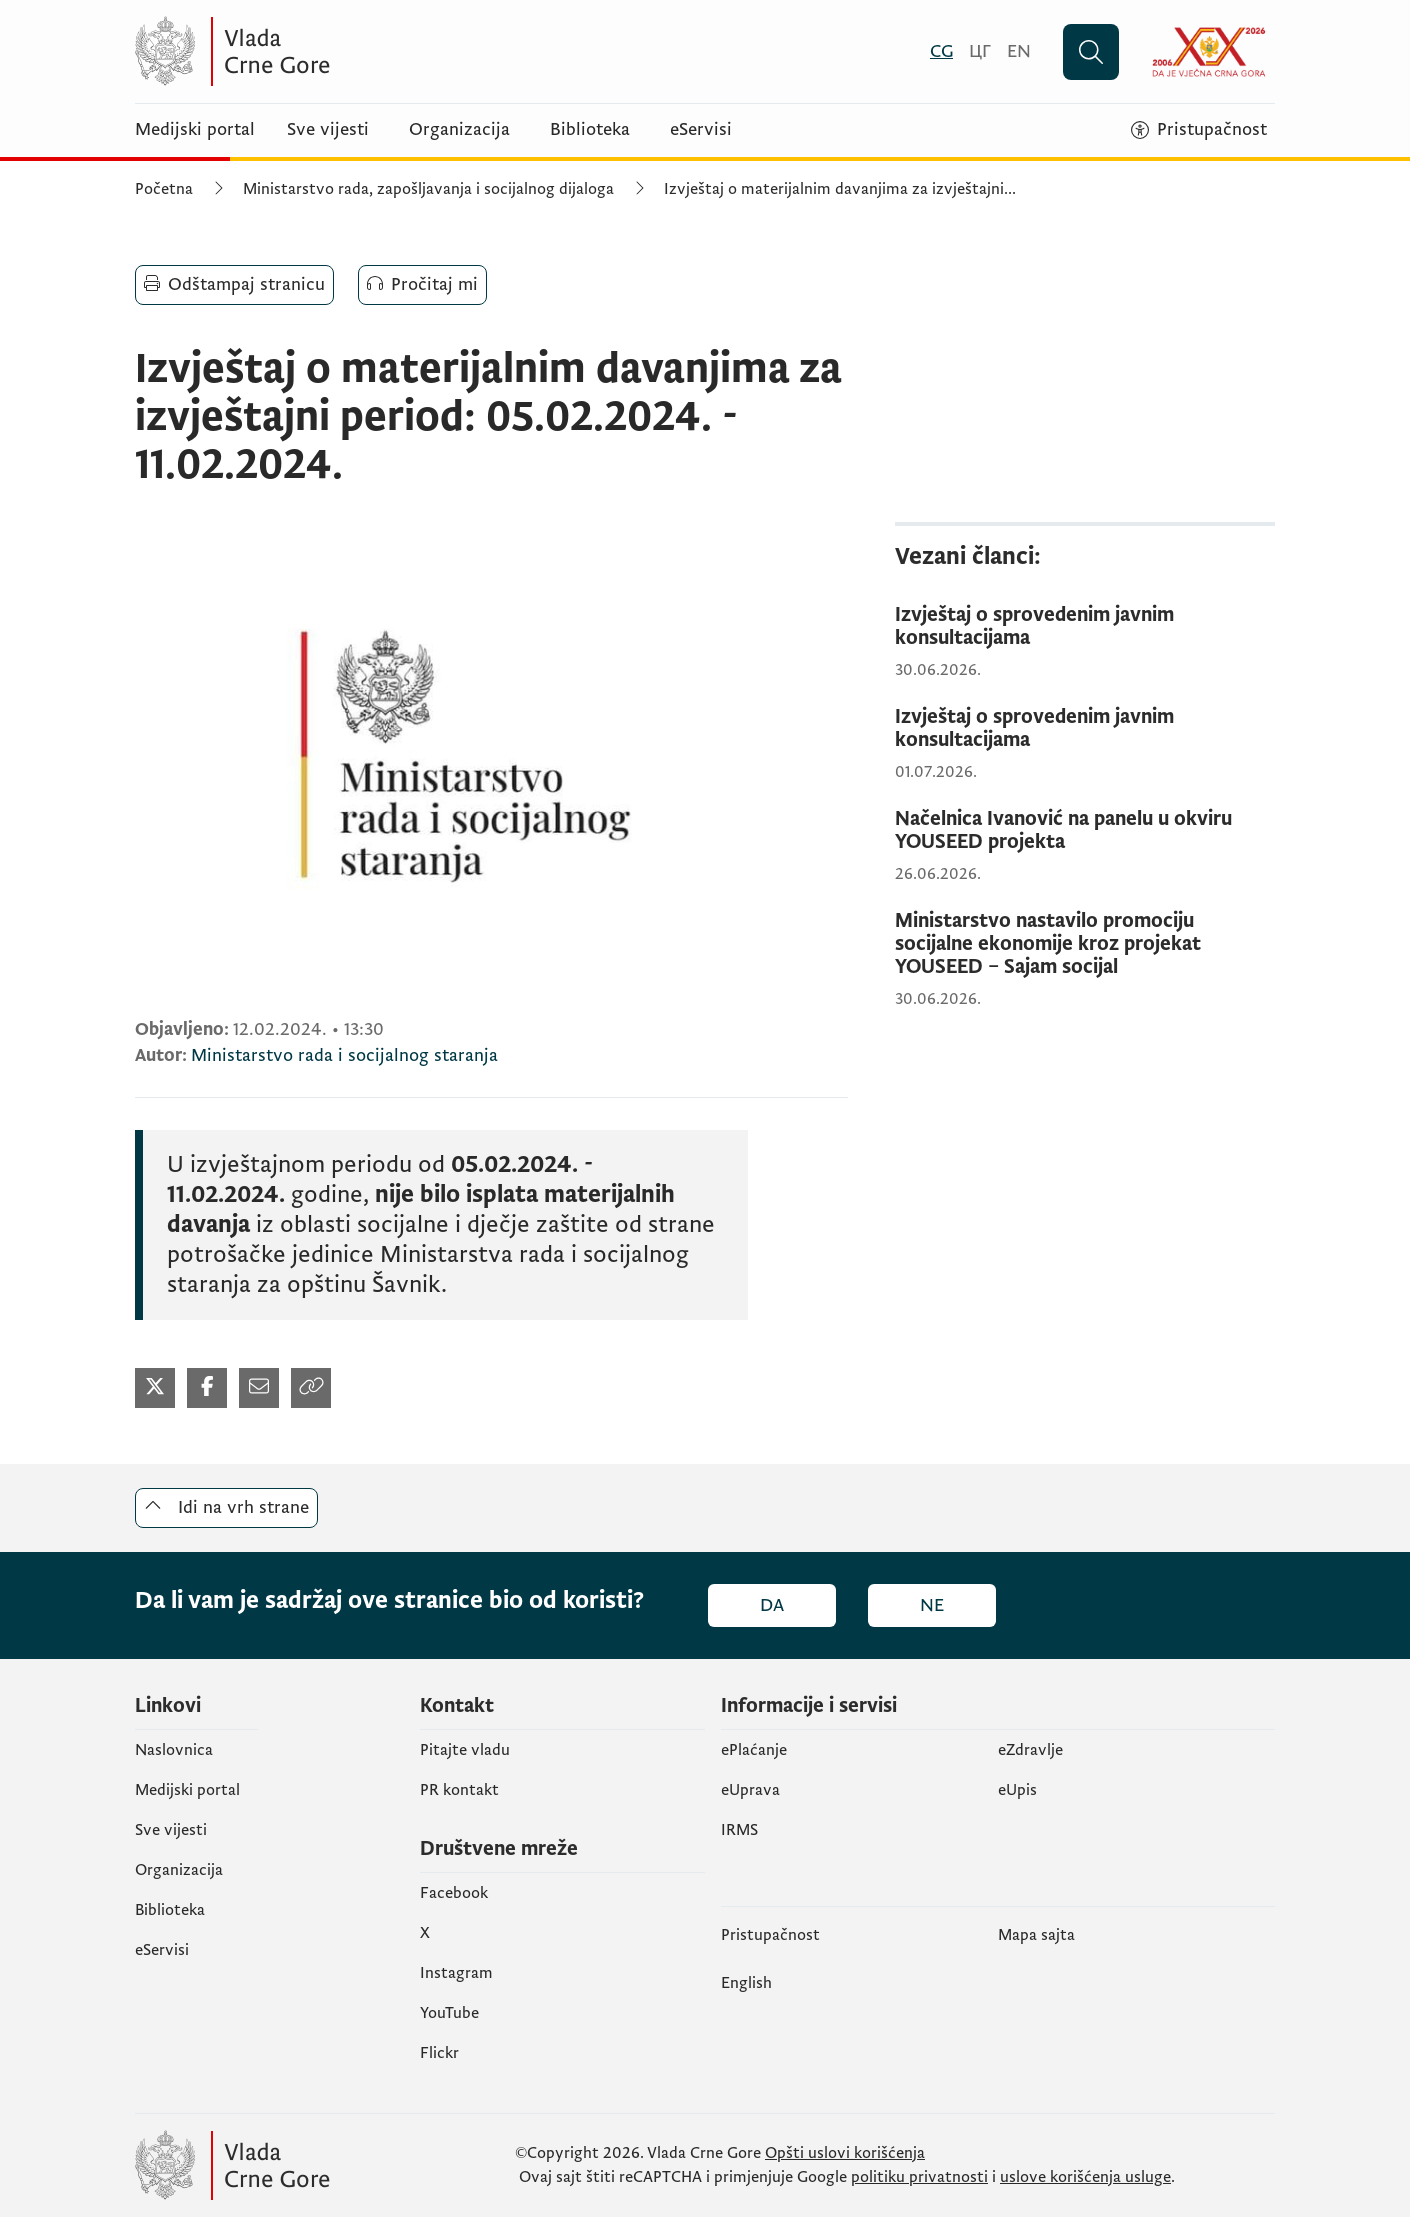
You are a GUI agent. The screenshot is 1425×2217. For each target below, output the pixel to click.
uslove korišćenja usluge (1085, 2177)
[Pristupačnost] (1199, 130)
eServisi (701, 130)
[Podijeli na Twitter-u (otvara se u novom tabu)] (155, 1388)
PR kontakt (459, 1790)
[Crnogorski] (941, 51)
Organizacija (459, 130)
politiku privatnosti (919, 2177)
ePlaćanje (754, 1750)
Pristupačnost (770, 1935)
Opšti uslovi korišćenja (845, 2153)
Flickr (439, 2053)
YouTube (449, 2013)
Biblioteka (590, 130)
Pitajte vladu (465, 1750)
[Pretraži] (1091, 52)
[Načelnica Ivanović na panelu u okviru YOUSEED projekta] (1085, 831)
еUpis (1017, 1790)
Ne (932, 1605)
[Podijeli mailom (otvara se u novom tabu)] (259, 1388)
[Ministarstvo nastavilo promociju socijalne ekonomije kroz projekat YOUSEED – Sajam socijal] (1085, 944)
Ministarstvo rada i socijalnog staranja (344, 1055)
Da (772, 1605)
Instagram (456, 1973)
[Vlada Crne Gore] (330, 51)
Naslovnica (174, 1750)
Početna (164, 189)
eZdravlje (1030, 1750)
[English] (1019, 51)
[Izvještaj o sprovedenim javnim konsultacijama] (1085, 627)
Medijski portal (195, 130)
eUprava (750, 1790)
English (746, 1983)
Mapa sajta (1036, 1935)
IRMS (739, 1830)
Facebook (454, 1893)
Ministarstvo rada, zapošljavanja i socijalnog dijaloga (428, 189)
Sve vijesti (328, 130)
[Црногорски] (980, 51)
